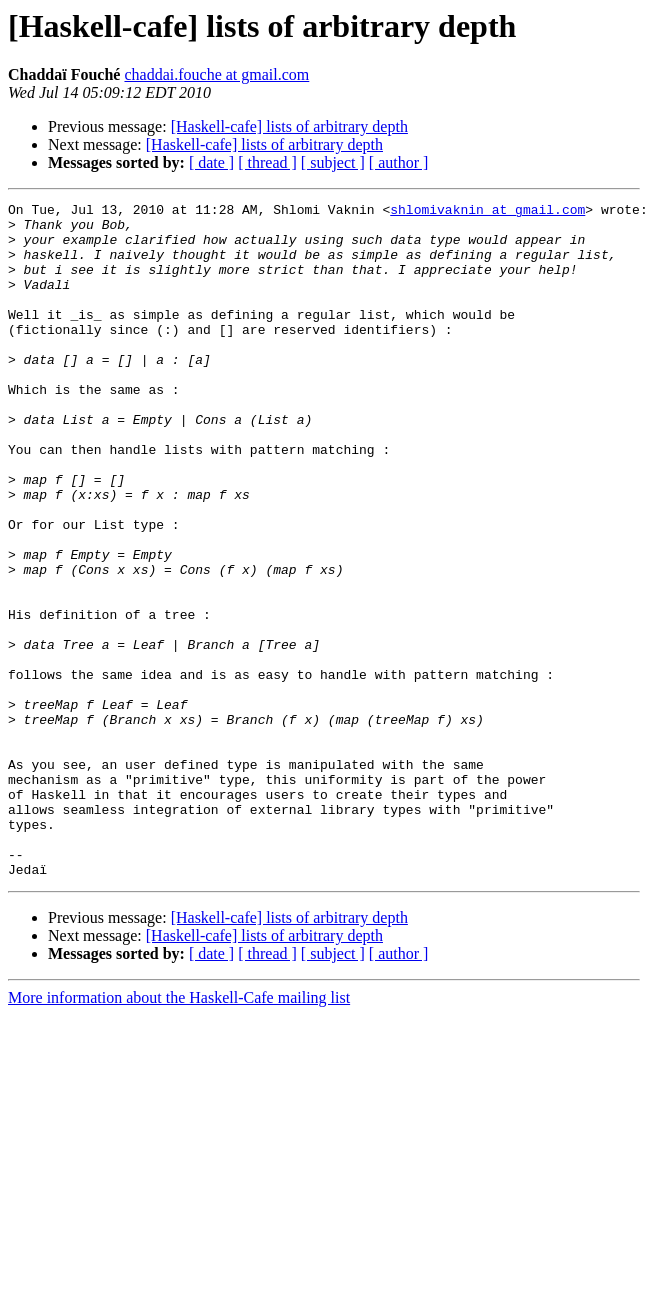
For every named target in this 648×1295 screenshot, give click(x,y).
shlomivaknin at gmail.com (487, 212)
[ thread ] (267, 162)
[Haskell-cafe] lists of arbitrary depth (289, 126)
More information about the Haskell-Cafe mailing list (179, 1132)
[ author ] (399, 162)
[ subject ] (333, 162)
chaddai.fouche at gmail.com (216, 74)
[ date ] (211, 162)
